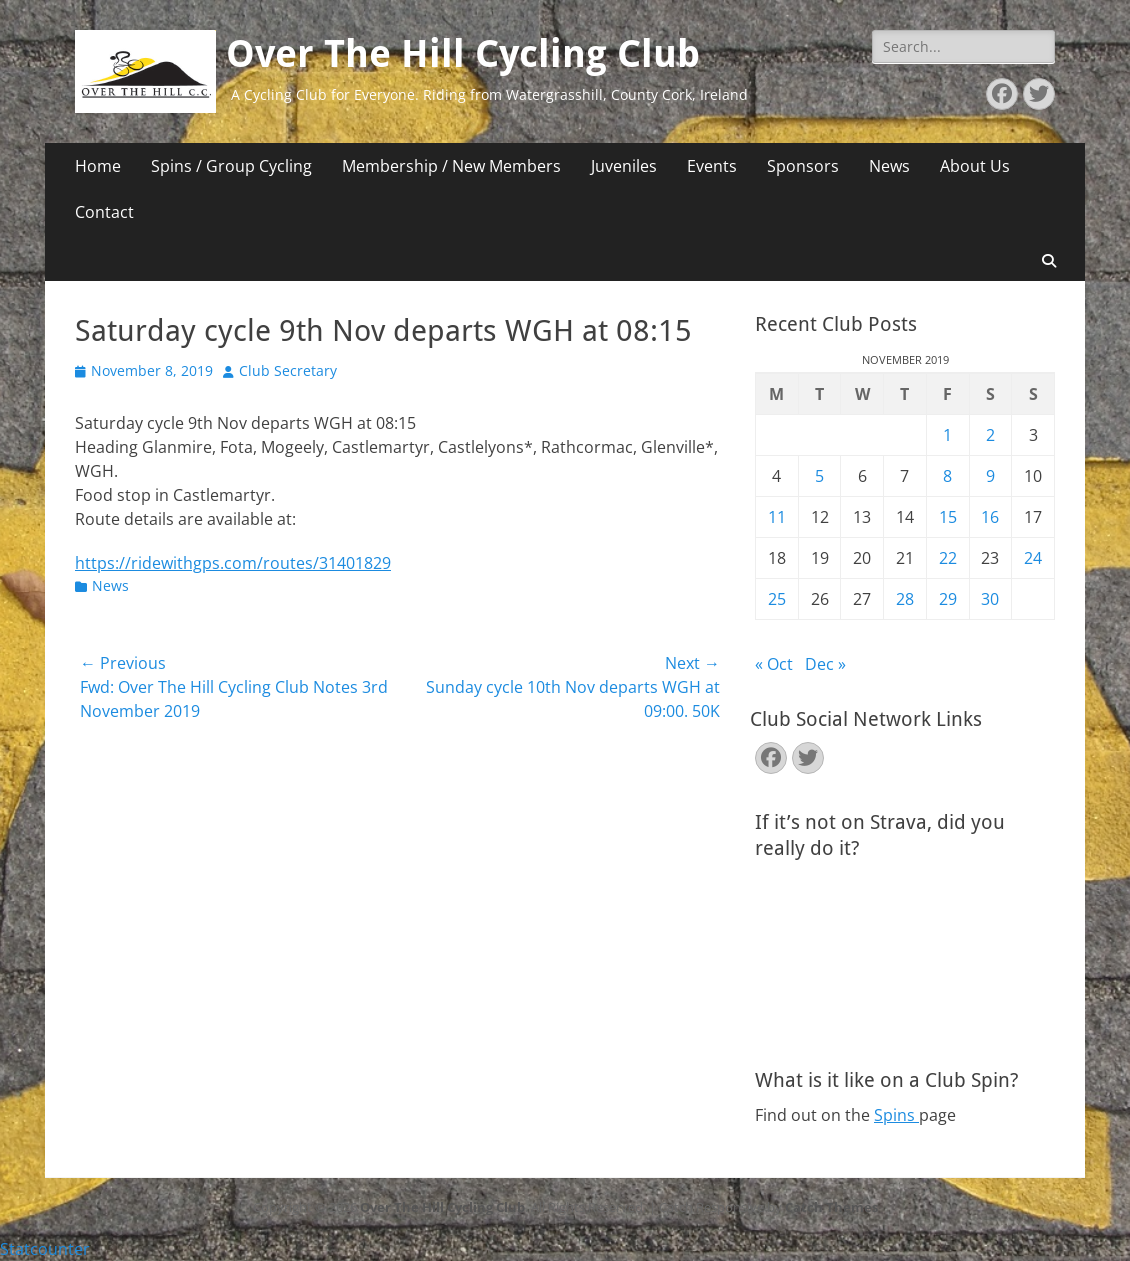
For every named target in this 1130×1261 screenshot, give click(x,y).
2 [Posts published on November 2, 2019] (990, 435)
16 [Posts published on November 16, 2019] (990, 517)
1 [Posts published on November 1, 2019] (947, 435)
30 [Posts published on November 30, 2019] (990, 599)
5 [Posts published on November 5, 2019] (819, 476)
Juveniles (624, 166)
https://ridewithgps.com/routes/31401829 (233, 563)
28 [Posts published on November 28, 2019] (905, 599)
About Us (975, 166)
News (889, 166)
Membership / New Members (451, 166)
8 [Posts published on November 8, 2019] (947, 476)
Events (712, 166)
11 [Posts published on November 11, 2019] (777, 517)
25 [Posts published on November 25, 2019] (777, 599)
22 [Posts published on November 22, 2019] (948, 558)
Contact (104, 212)
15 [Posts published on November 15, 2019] (948, 517)
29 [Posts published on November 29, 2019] (948, 599)
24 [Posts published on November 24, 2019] (1033, 558)
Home (98, 166)
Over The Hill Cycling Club (463, 54)
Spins (896, 1115)
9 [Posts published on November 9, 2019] (990, 476)
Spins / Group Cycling (231, 166)
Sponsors (803, 166)
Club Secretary (288, 370)
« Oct (774, 664)
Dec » (825, 664)
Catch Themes (831, 1207)
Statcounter (45, 1249)
